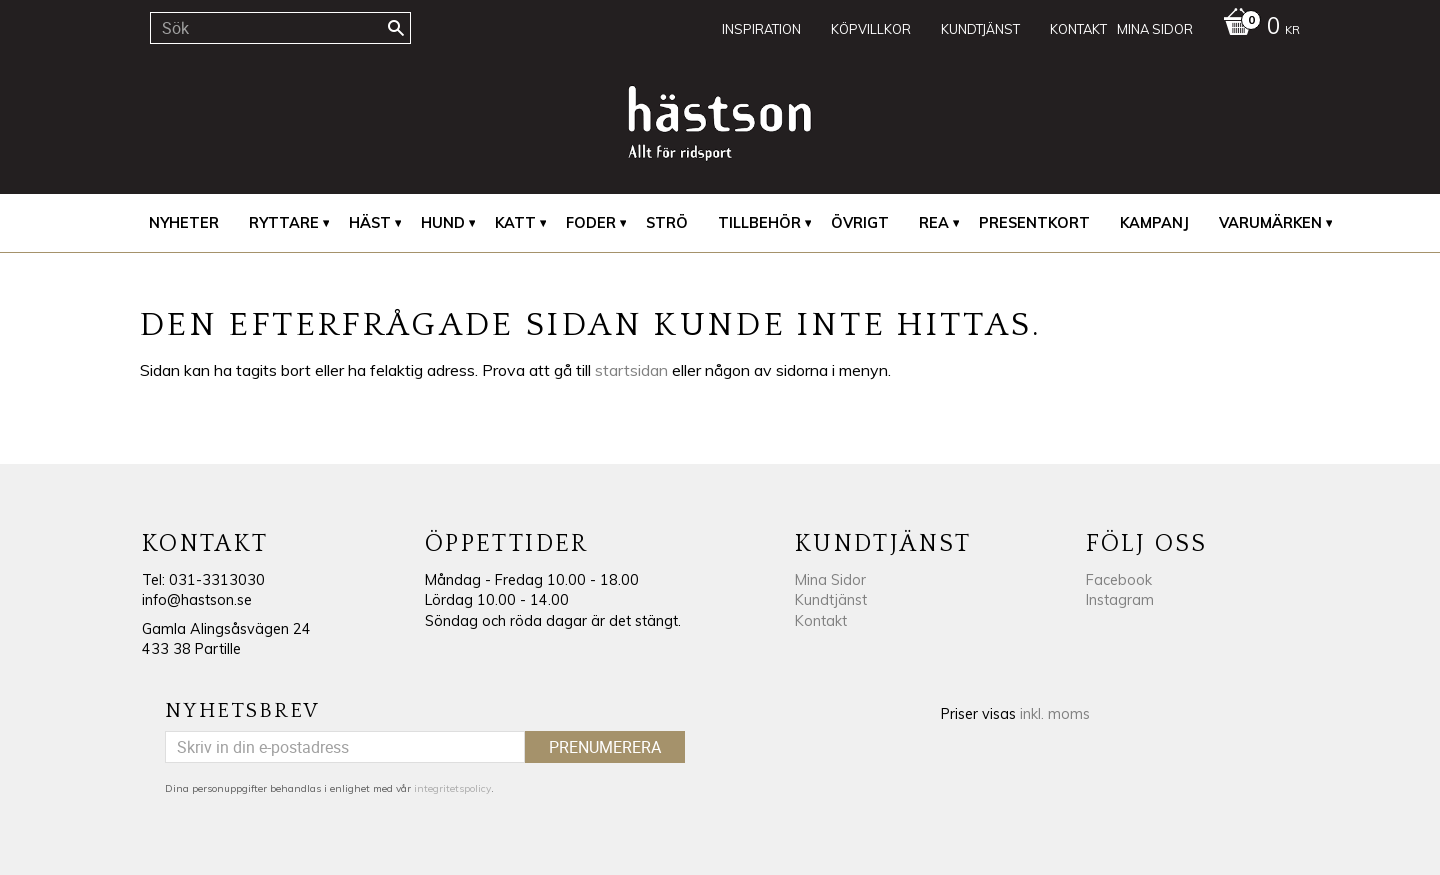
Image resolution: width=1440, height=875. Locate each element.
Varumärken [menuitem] (1270, 223)
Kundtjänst (831, 600)
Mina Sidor (830, 580)
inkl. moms (1055, 714)
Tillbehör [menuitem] (759, 223)
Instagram (1120, 600)
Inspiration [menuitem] (761, 29)
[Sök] (396, 28)
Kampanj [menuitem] (1154, 223)
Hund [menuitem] (443, 223)
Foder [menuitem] (591, 223)
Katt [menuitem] (515, 223)
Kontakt (821, 621)
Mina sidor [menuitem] (1155, 29)
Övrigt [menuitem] (860, 223)
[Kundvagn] (1256, 28)
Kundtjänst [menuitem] (980, 29)
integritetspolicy (452, 788)
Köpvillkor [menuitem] (871, 29)
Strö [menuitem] (667, 223)
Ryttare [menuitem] (284, 223)
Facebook (1119, 580)
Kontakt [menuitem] (1078, 29)
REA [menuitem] (934, 223)
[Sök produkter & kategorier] (280, 28)
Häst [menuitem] (370, 223)
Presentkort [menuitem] (1034, 223)
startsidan (631, 370)
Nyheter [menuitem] (184, 223)
